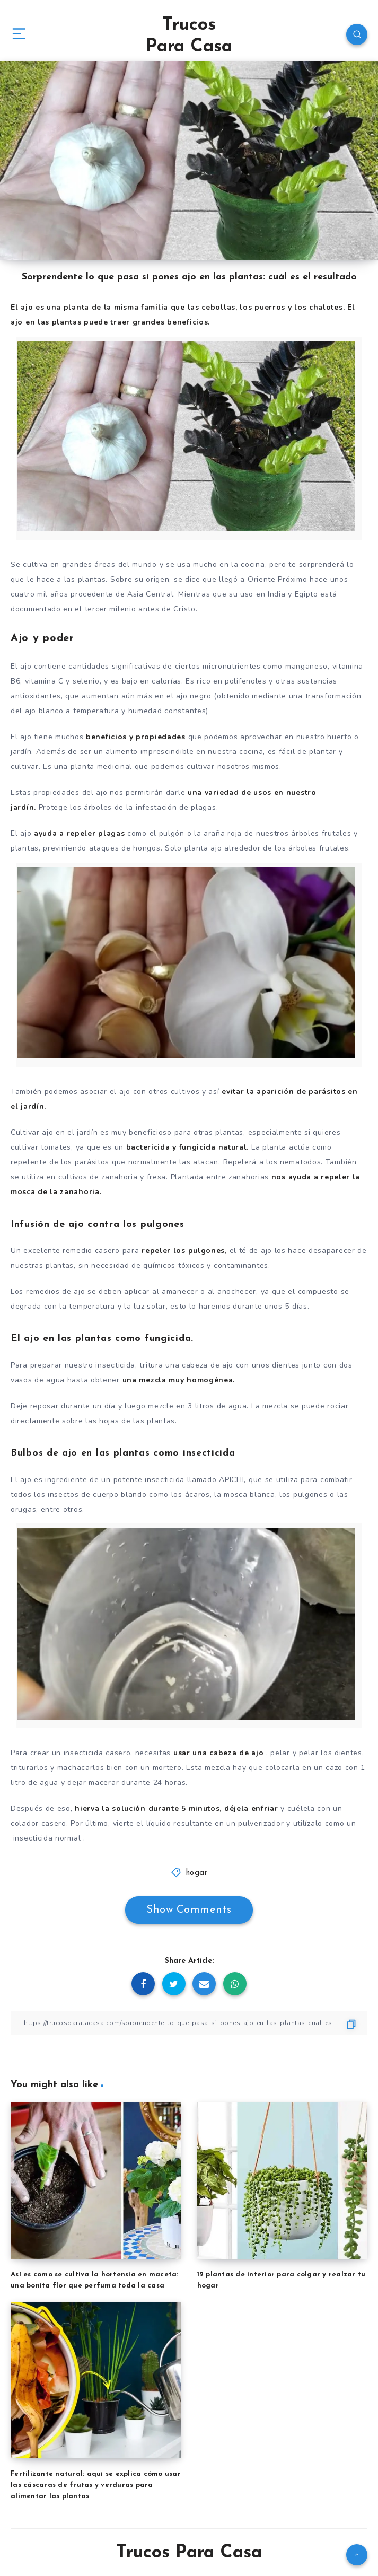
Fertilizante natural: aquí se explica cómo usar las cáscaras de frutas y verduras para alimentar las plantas (96, 2485)
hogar (197, 1873)
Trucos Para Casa (189, 36)
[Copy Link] (189, 2023)
